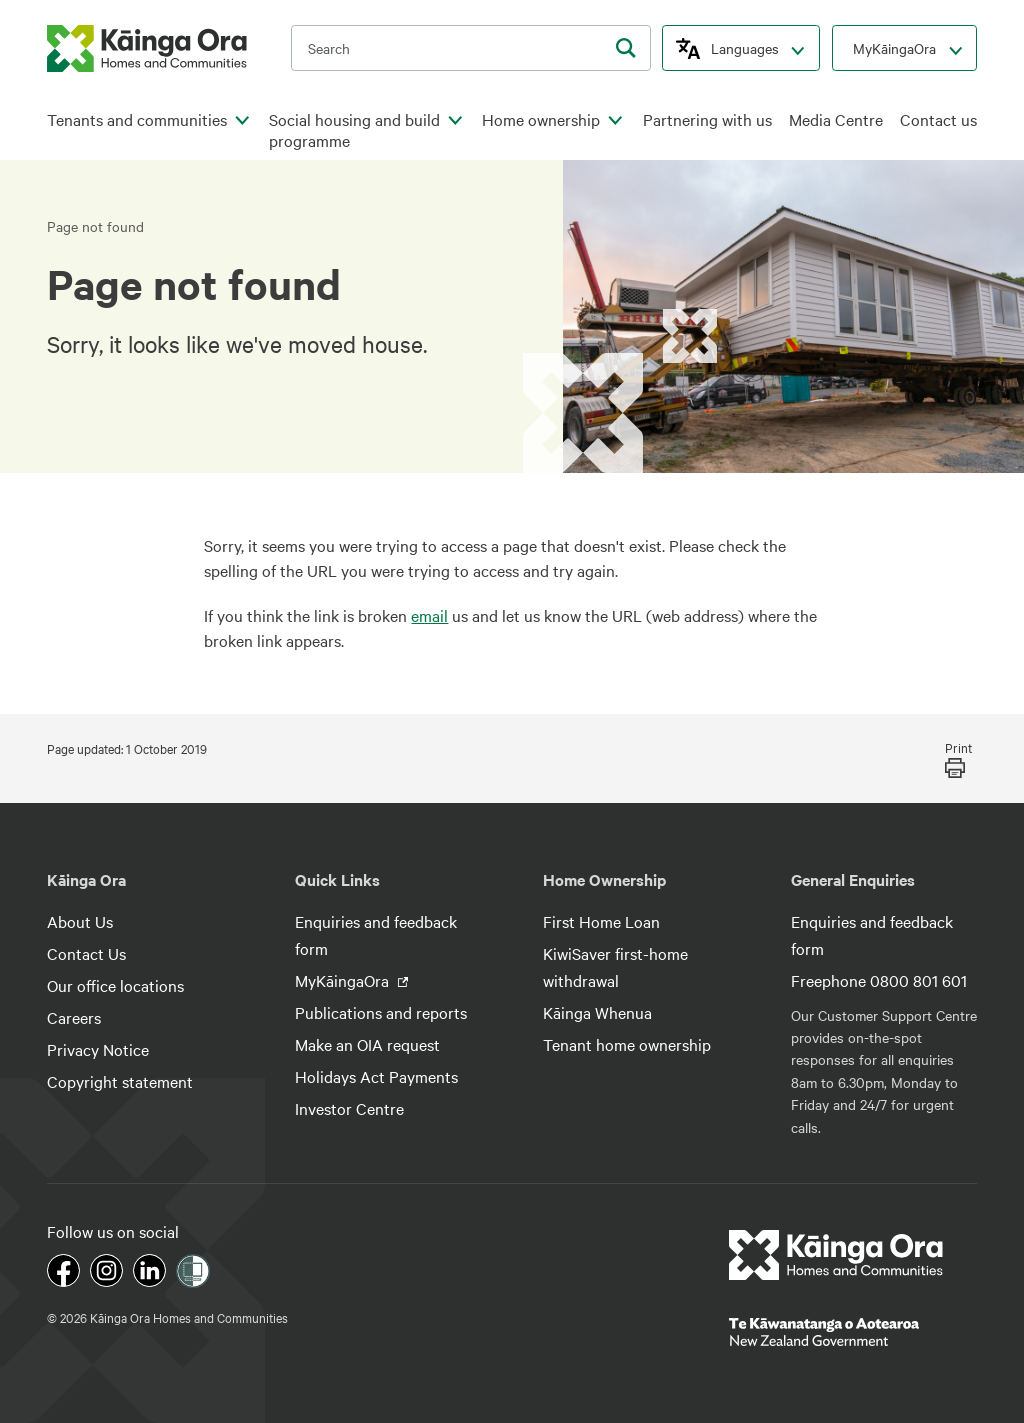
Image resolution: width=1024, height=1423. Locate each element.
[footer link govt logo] (853, 1332)
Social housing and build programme (354, 130)
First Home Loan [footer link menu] (601, 921)
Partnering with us (707, 119)
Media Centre (836, 119)
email (429, 615)
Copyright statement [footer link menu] (120, 1081)
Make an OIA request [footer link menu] (367, 1044)
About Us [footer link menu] (80, 921)
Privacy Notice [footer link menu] (98, 1049)
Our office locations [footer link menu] (115, 985)
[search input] (471, 48)
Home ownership (541, 119)
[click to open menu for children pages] (242, 121)
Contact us (938, 119)
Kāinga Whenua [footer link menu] (597, 1012)
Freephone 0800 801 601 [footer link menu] (879, 980)
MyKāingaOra (894, 48)
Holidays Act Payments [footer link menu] (376, 1076)
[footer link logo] (836, 1255)
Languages (745, 48)
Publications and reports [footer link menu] (381, 1012)
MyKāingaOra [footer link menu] (344, 980)
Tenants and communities (137, 119)
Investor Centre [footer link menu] (349, 1108)
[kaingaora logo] (147, 48)
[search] (626, 48)
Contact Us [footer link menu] (86, 953)
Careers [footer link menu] (74, 1017)
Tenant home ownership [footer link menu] (627, 1044)
